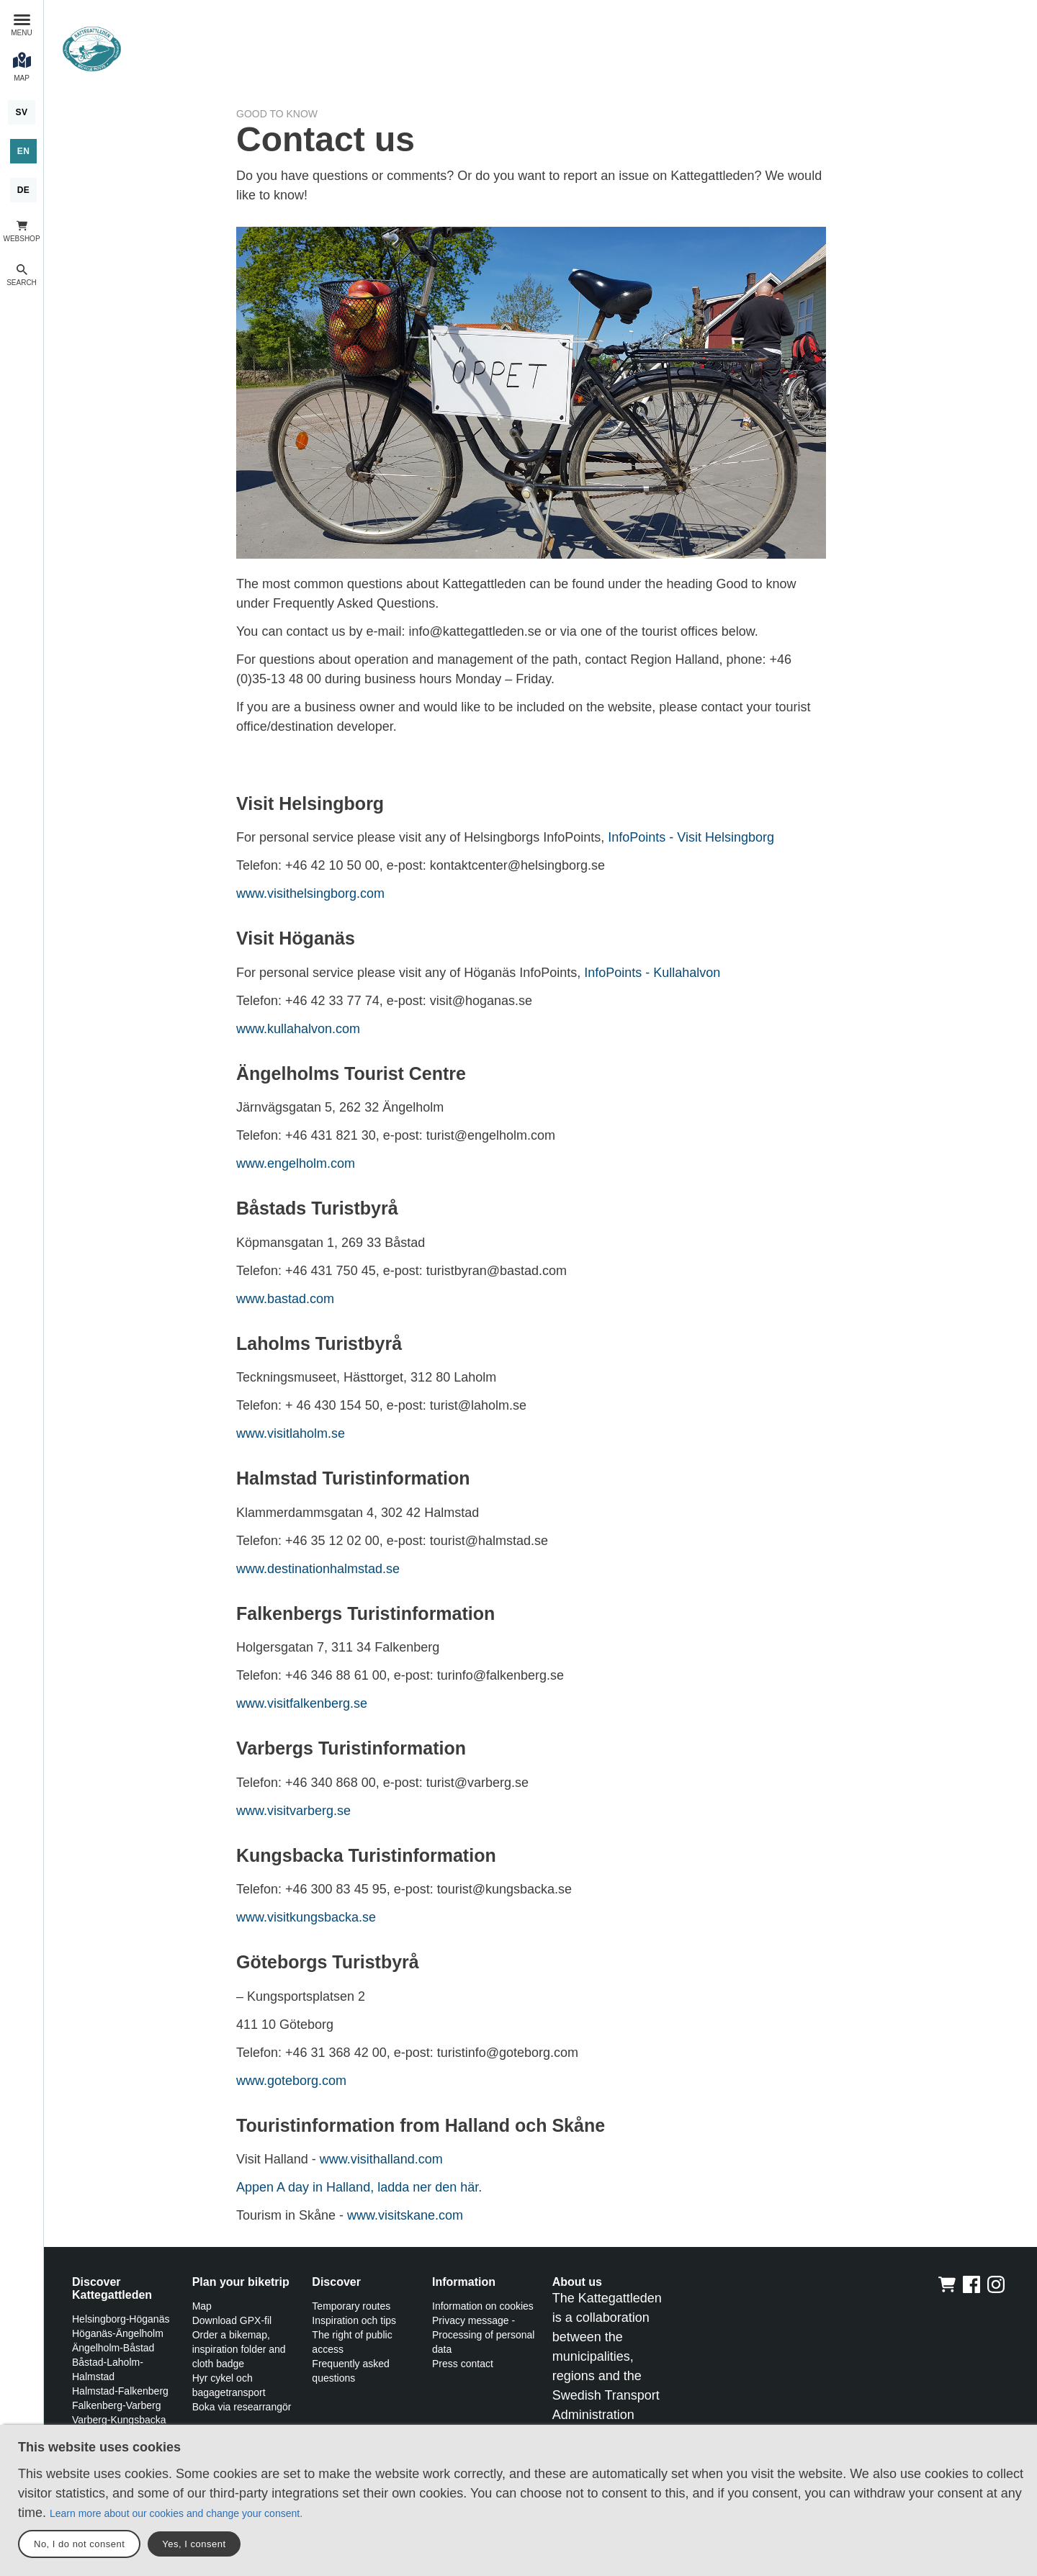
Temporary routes (351, 2306)
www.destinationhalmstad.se (318, 1569)
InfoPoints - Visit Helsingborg (691, 837)
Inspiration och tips (354, 2320)
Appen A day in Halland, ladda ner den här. (359, 2187)
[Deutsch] (23, 190)
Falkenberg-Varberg (116, 2405)
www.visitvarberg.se (293, 1810)
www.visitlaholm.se (290, 1433)
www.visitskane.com (405, 2215)
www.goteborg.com (291, 2080)
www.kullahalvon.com (298, 1029)
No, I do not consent (79, 2544)
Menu (21, 33)
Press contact (462, 2363)
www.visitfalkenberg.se (301, 1703)
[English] (23, 151)
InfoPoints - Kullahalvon (652, 972)
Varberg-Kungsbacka (119, 2420)
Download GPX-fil (232, 2320)
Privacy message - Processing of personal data (483, 2335)
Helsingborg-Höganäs (120, 2319)
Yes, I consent (193, 2544)
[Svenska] (21, 112)
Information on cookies (483, 2306)
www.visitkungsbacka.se (306, 1917)
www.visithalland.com (381, 2159)
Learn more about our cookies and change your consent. (176, 2513)
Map (202, 2306)
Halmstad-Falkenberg (120, 2391)
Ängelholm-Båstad (113, 2348)
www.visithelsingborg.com (310, 893)
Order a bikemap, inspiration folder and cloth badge (239, 2349)
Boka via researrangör (242, 2407)
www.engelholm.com (295, 1163)
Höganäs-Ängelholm (117, 2333)
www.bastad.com (285, 1299)
